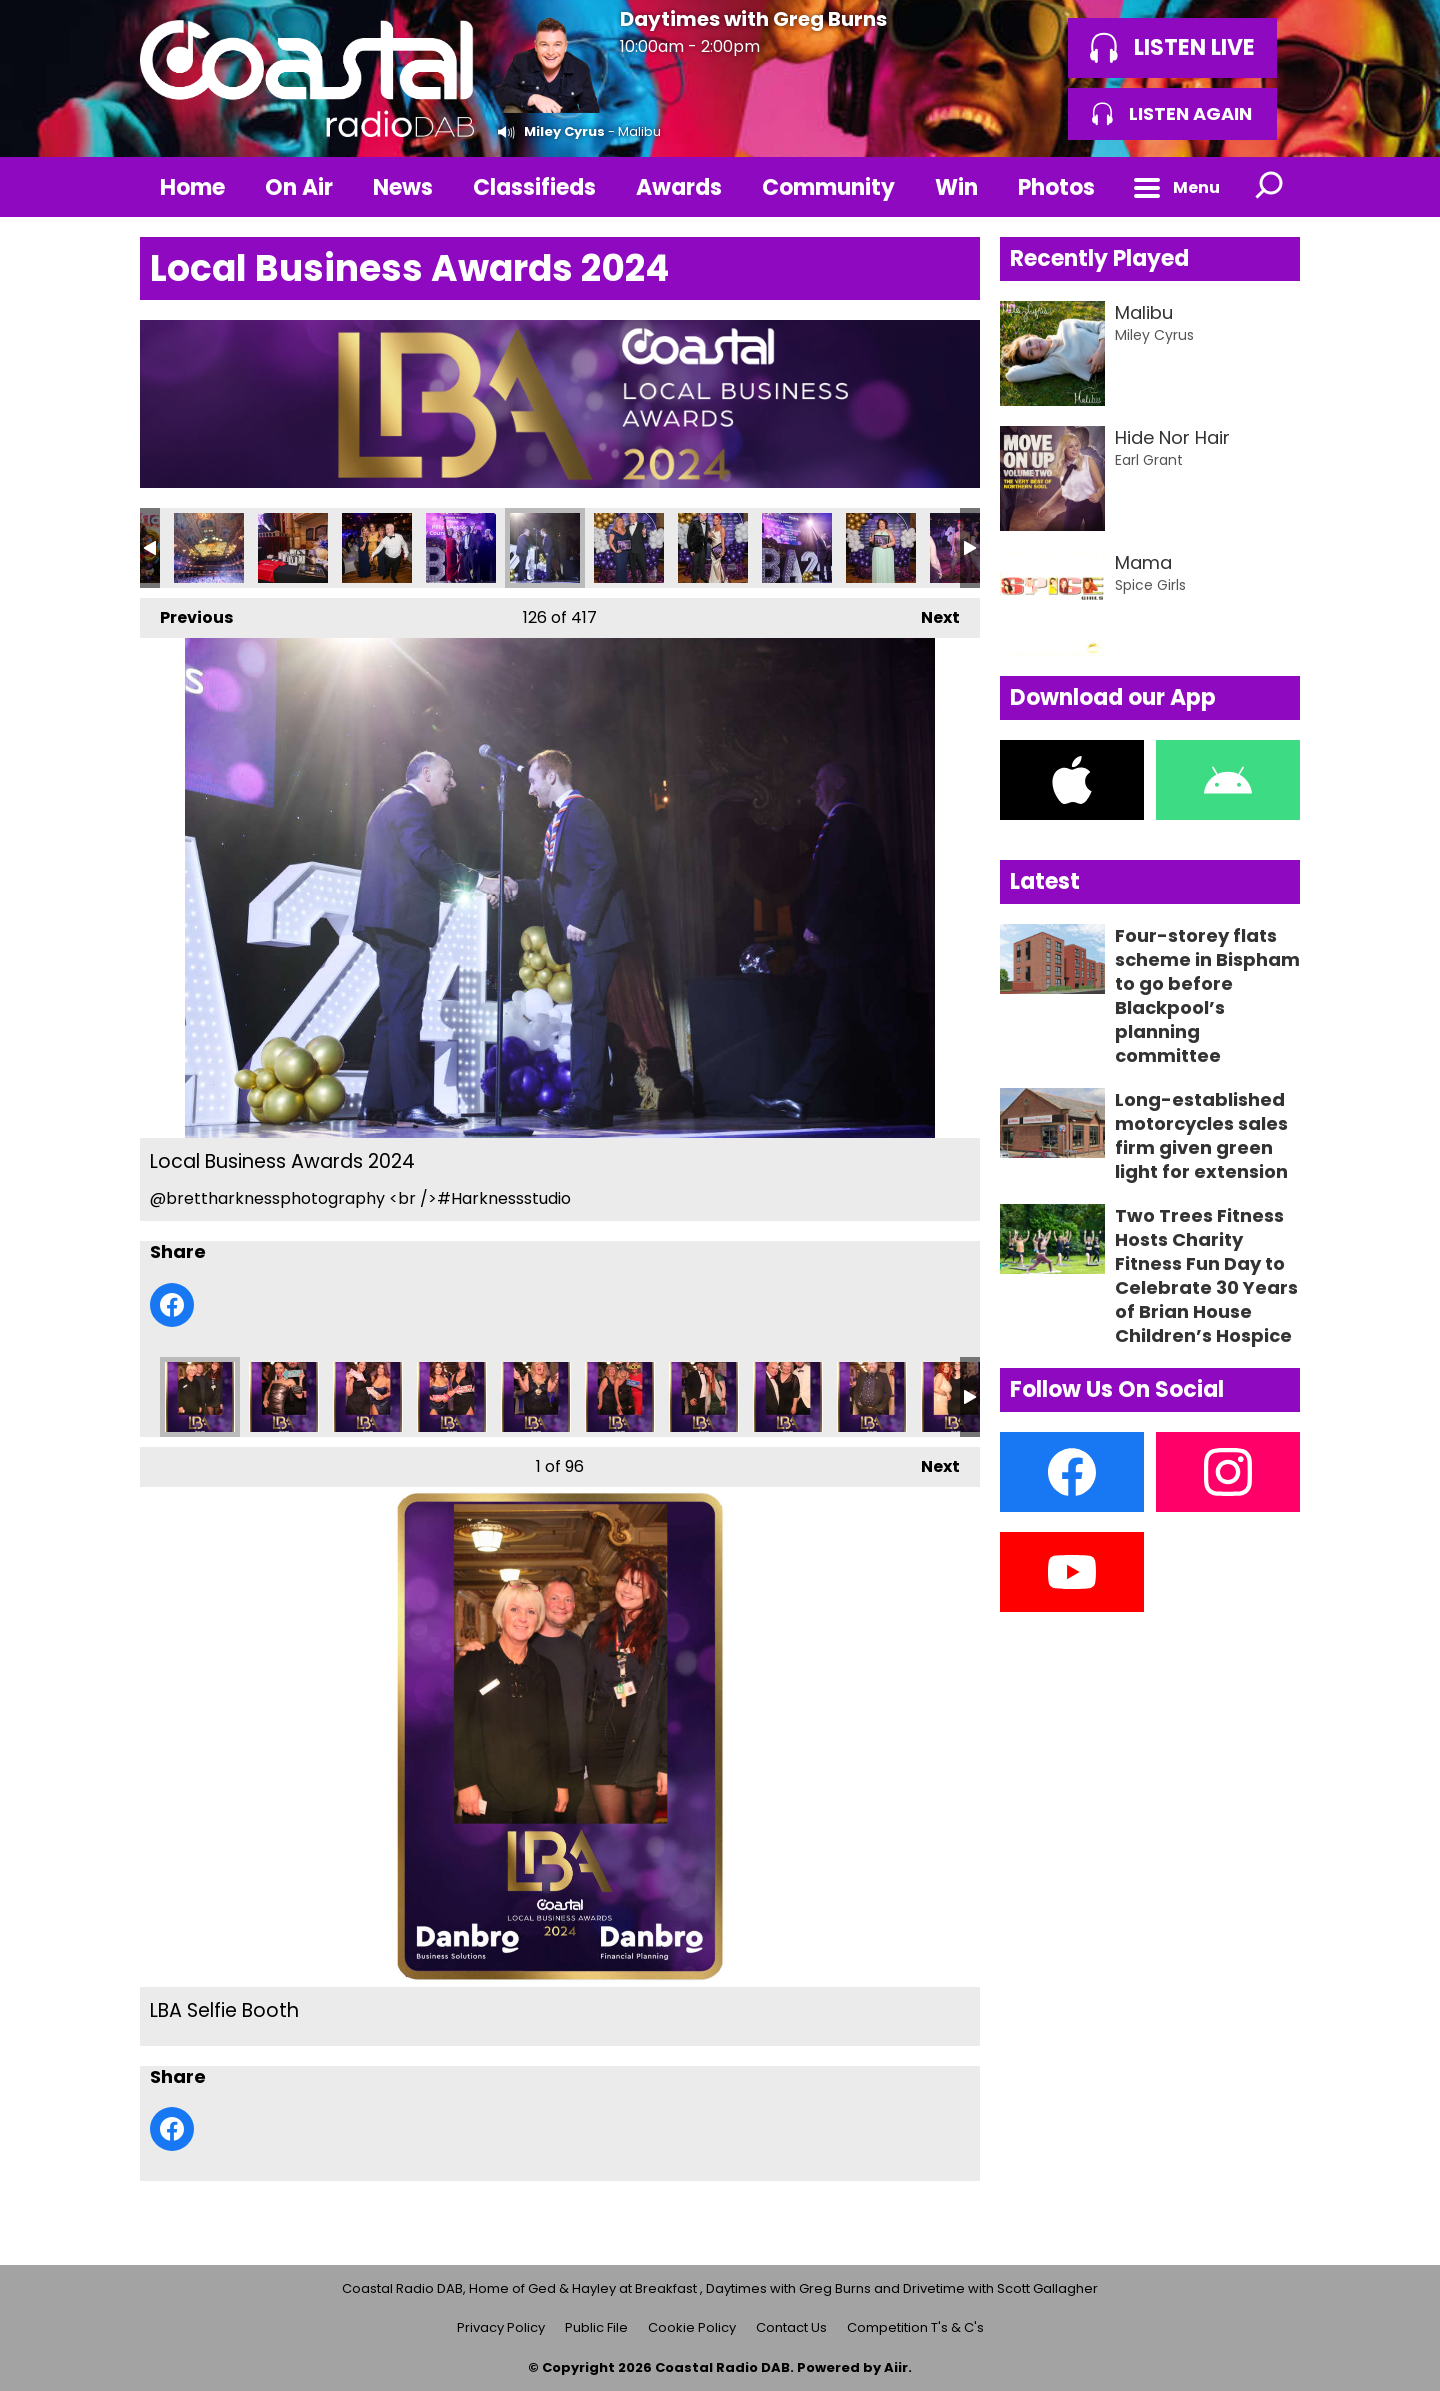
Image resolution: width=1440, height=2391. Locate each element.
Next (930, 613)
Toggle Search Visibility (1270, 187)
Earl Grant (1149, 460)
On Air (299, 187)
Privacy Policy (501, 2327)
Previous (186, 613)
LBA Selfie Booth (200, 1397)
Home (192, 187)
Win (956, 187)
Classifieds (534, 187)
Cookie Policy (692, 2327)
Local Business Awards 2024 (209, 548)
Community (828, 187)
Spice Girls (1150, 585)
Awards (679, 187)
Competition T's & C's (915, 2327)
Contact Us (791, 2327)
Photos (1056, 187)
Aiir (896, 2367)
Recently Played (1099, 258)
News (403, 187)
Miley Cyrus (564, 131)
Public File (596, 2327)
